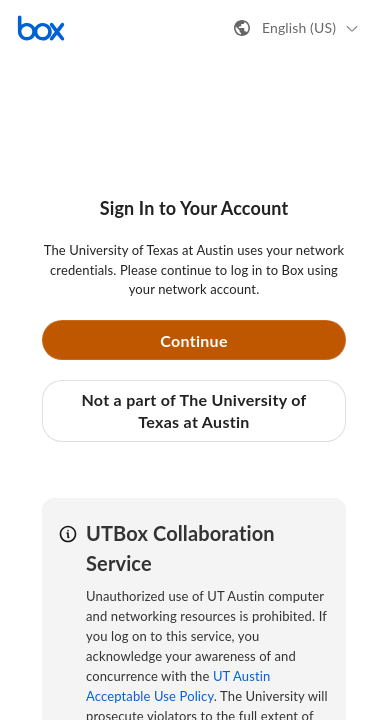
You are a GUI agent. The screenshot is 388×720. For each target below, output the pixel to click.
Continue (194, 340)
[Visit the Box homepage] (41, 28)
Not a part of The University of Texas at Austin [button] (193, 410)
